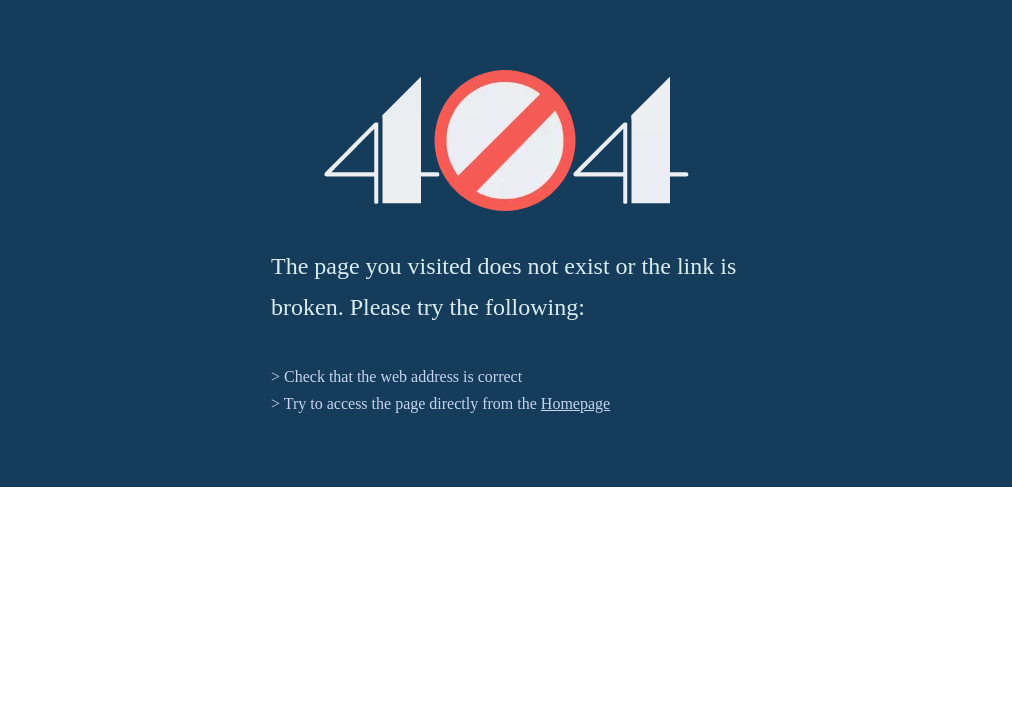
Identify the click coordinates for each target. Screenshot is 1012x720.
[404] (506, 140)
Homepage (575, 403)
